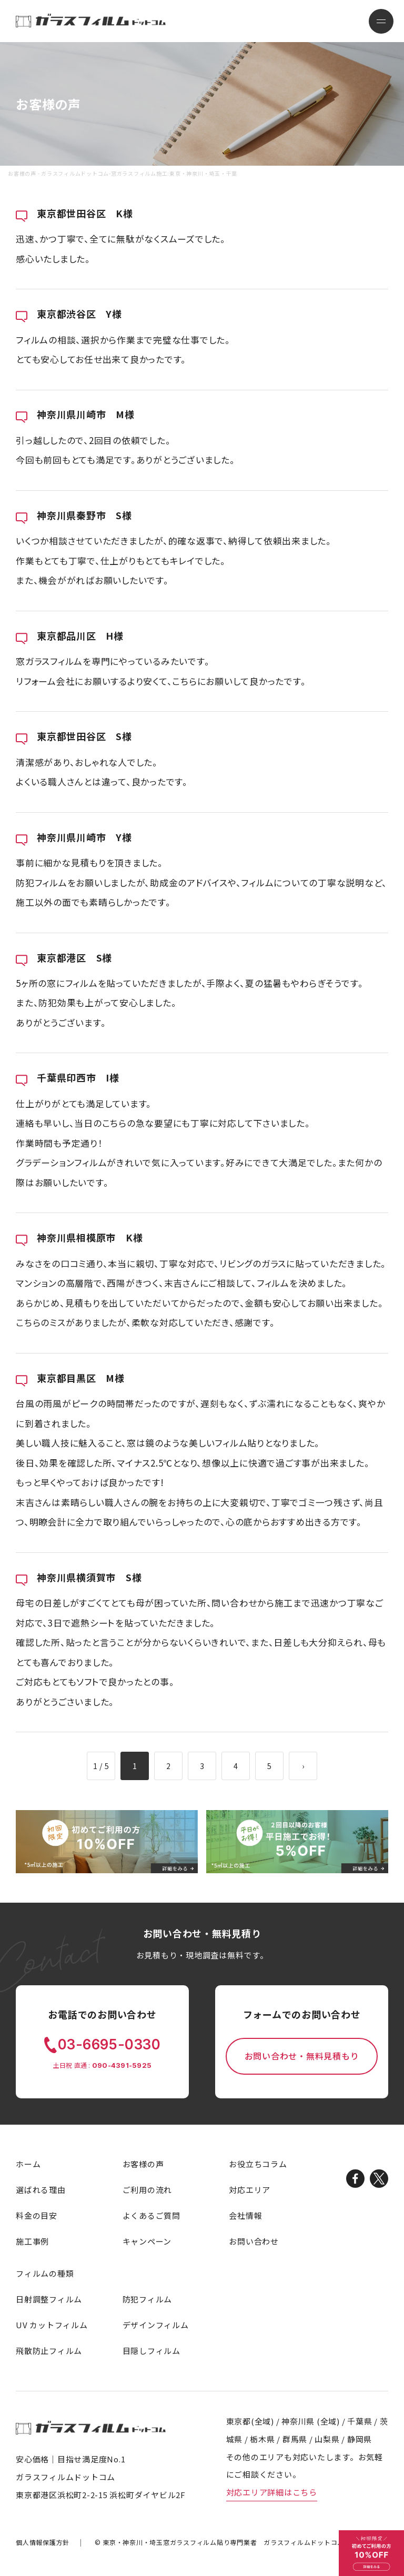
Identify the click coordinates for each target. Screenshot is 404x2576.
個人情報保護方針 (42, 2542)
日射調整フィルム (49, 2299)
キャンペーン (147, 2241)
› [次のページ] (303, 1766)
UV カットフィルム (52, 2324)
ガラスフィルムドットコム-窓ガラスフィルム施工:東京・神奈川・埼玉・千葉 (91, 20)
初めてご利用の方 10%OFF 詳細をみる (371, 2553)
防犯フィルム (148, 2299)
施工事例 (32, 2241)
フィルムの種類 (45, 2273)
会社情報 (245, 2215)
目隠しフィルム (151, 2350)
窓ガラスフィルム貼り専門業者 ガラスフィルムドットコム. (224, 2542)
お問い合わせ (254, 2241)
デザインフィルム (156, 2324)
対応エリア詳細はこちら (271, 2492)
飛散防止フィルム (49, 2350)
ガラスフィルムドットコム (91, 2427)
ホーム (28, 2163)
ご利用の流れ (148, 2189)
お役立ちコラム (258, 2163)
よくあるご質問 (151, 2215)
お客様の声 (143, 2163)
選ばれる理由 (41, 2189)
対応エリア (249, 2189)
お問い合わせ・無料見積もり (302, 2056)
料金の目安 (36, 2215)
